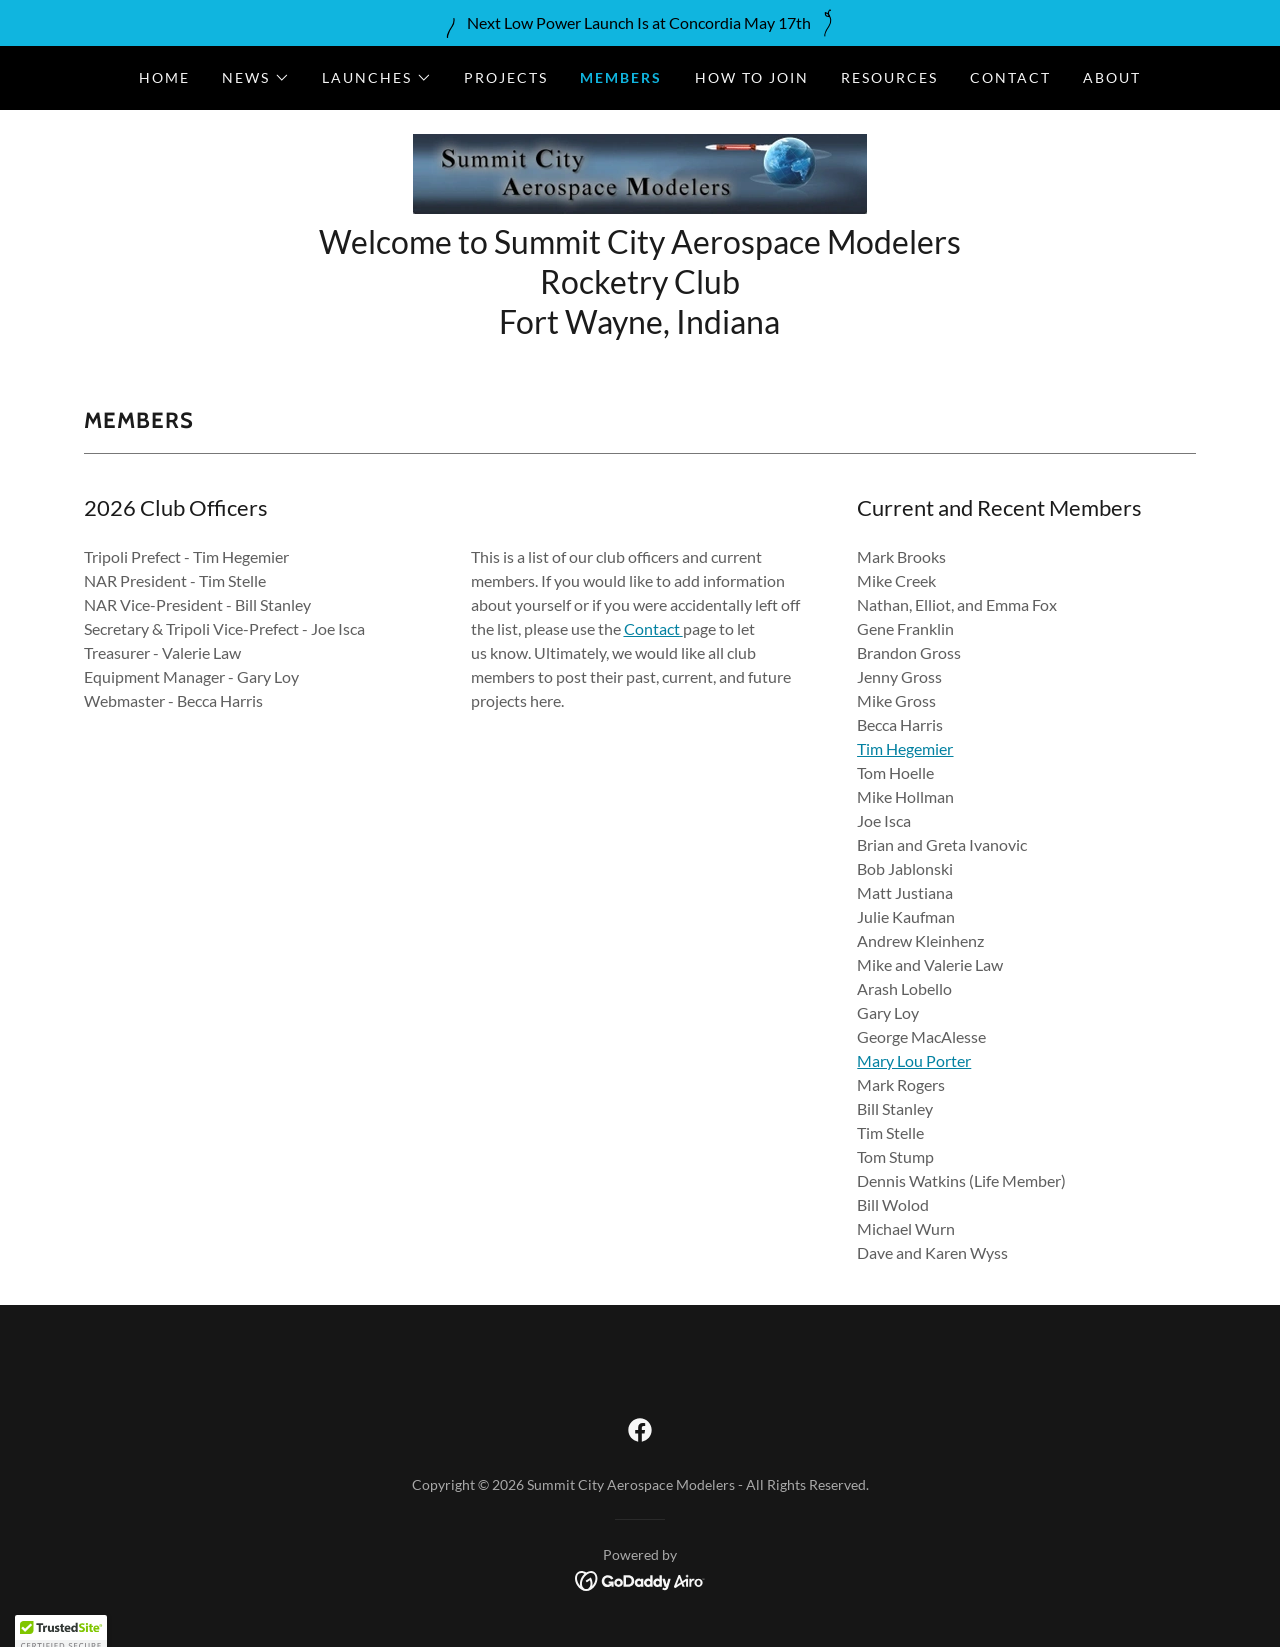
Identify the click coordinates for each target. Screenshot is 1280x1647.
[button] (256, 78)
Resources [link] (889, 77)
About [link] (1112, 77)
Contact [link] (1010, 77)
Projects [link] (506, 77)
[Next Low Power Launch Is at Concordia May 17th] (640, 23)
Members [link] (621, 77)
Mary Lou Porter (914, 1060)
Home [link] (164, 77)
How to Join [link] (752, 77)
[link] (640, 171)
